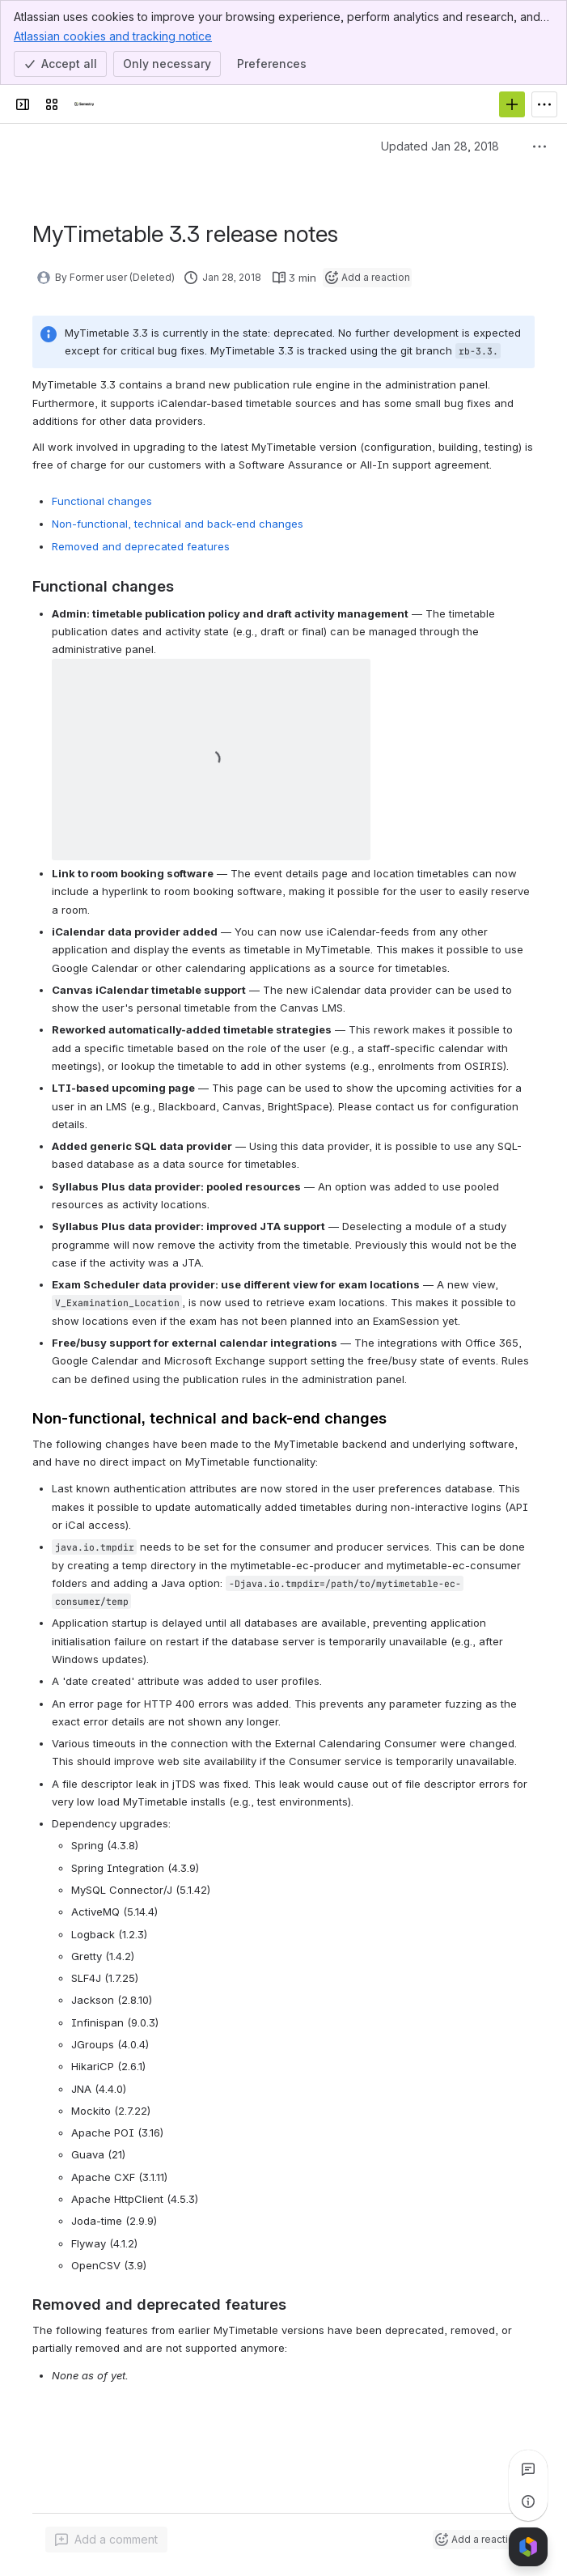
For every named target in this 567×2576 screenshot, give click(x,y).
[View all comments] (528, 2469)
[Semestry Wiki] (84, 104)
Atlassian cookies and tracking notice (113, 35)
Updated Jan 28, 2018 (440, 146)
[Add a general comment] (106, 2540)
